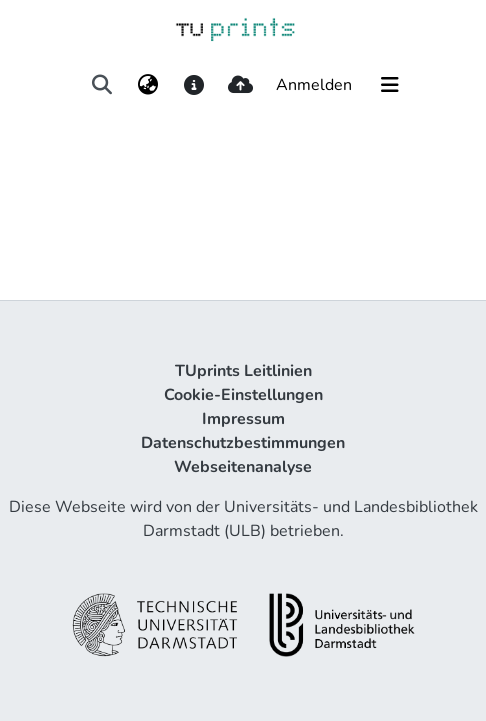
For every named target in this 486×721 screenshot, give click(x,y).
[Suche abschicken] (101, 85)
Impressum (243, 419)
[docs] (193, 85)
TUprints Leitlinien (243, 371)
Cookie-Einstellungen (243, 395)
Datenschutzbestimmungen (243, 443)
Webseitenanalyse (243, 467)
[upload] (240, 85)
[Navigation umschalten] (390, 85)
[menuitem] (147, 85)
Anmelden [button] (315, 85)
